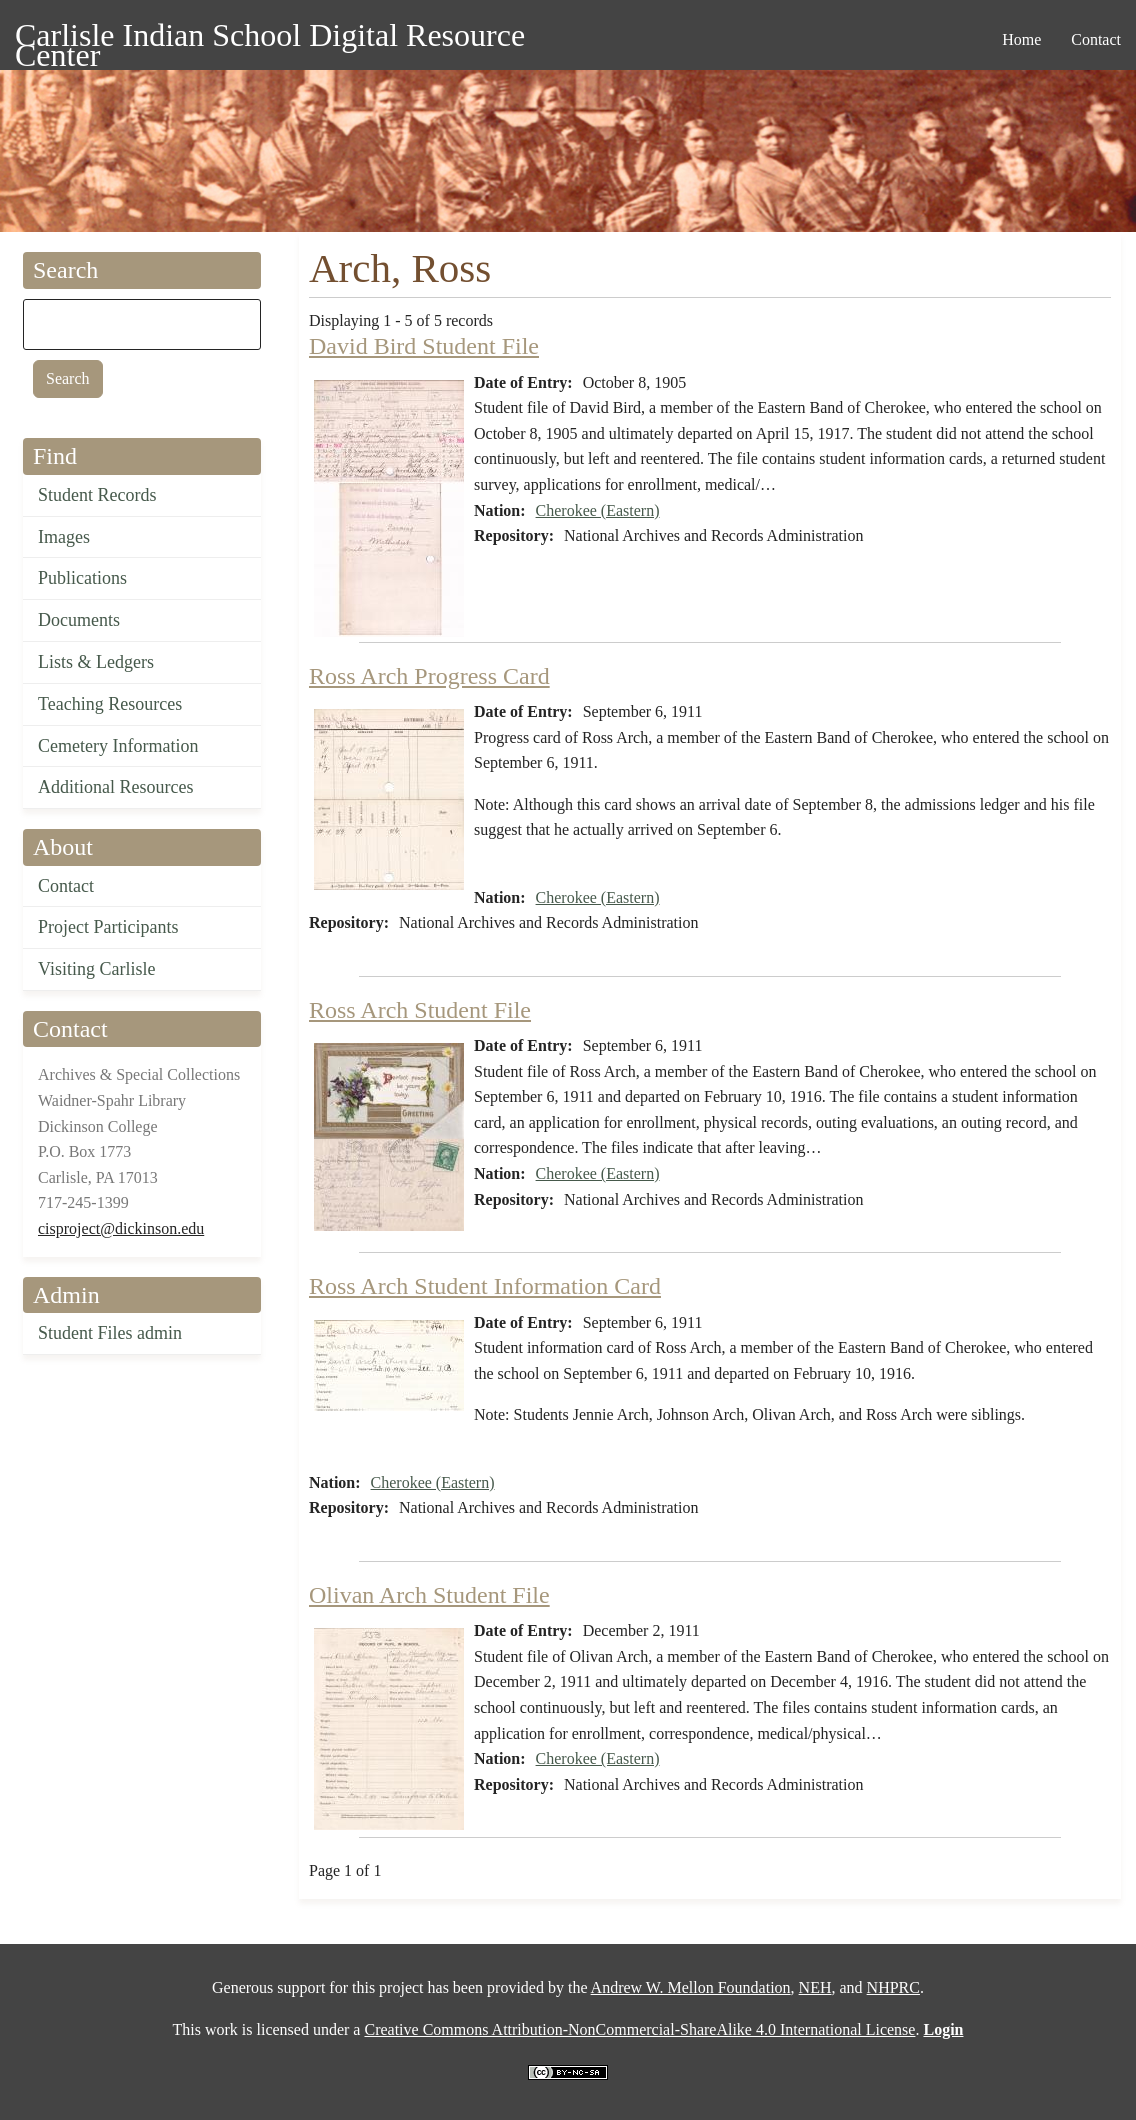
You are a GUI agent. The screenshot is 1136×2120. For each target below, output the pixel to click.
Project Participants (108, 927)
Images (64, 537)
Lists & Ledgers (96, 662)
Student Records (97, 495)
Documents (79, 620)
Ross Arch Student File (420, 1010)
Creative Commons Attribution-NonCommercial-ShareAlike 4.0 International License (639, 2029)
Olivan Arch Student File (429, 1595)
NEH (815, 1987)
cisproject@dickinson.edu (121, 1228)
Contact (66, 886)
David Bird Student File (424, 346)
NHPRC (893, 1987)
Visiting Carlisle (96, 969)
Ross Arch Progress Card (429, 676)
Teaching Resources (110, 704)
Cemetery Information (118, 746)
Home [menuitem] (1021, 39)
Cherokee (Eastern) (598, 510)
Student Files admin (110, 1333)
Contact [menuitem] (1096, 39)
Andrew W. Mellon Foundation (691, 1987)
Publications (82, 578)
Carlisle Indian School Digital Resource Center (270, 38)
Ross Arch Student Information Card (485, 1286)
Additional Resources (115, 787)
